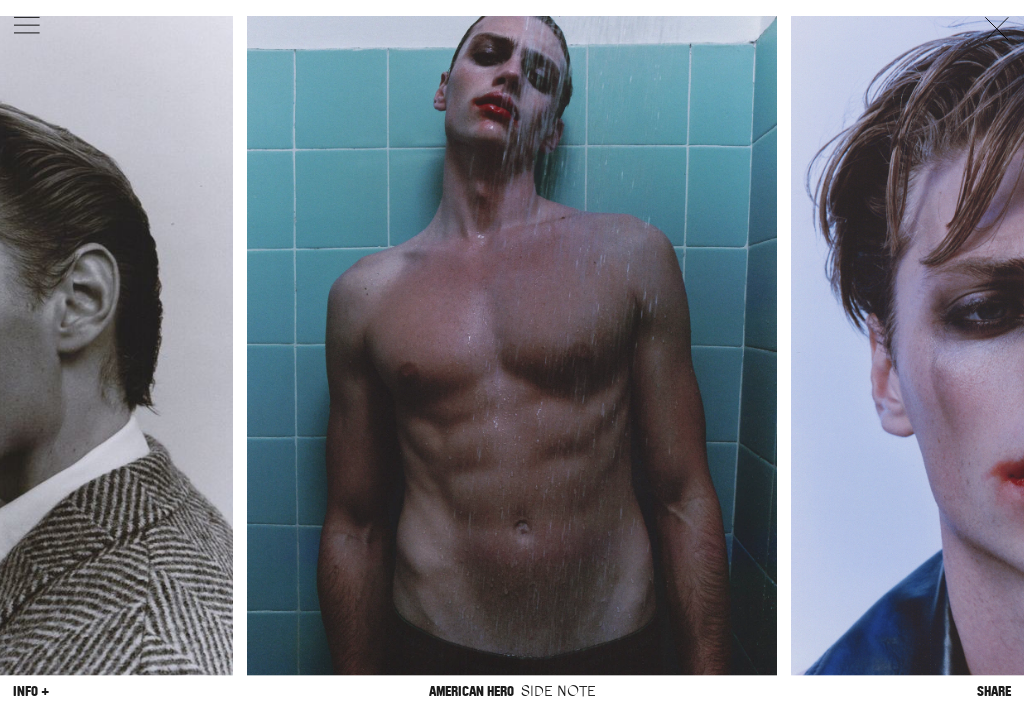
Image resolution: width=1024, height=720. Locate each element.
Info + (31, 691)
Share (994, 691)
